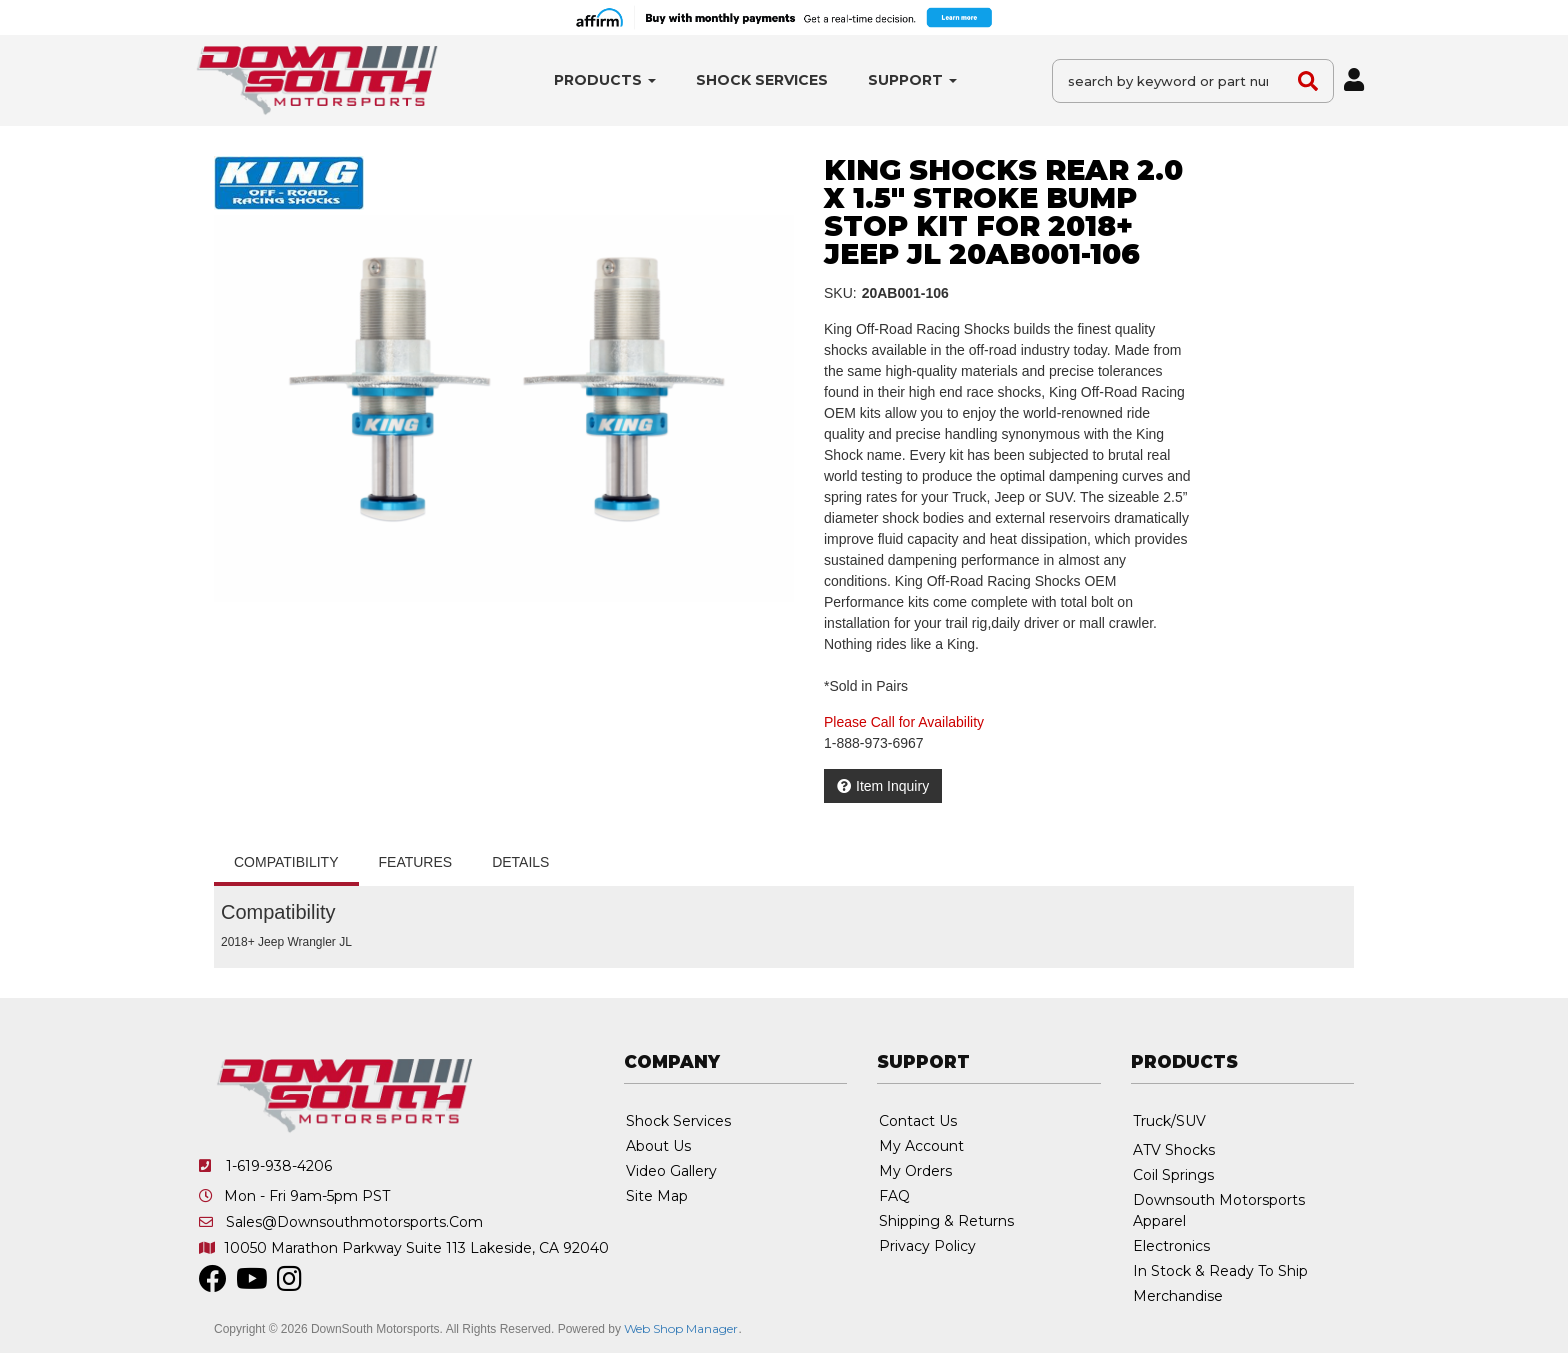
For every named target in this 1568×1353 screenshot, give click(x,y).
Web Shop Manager (681, 1328)
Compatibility (286, 862)
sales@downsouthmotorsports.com (354, 1222)
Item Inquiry (892, 786)
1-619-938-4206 (279, 1166)
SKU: (840, 293)
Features (416, 862)
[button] (605, 80)
